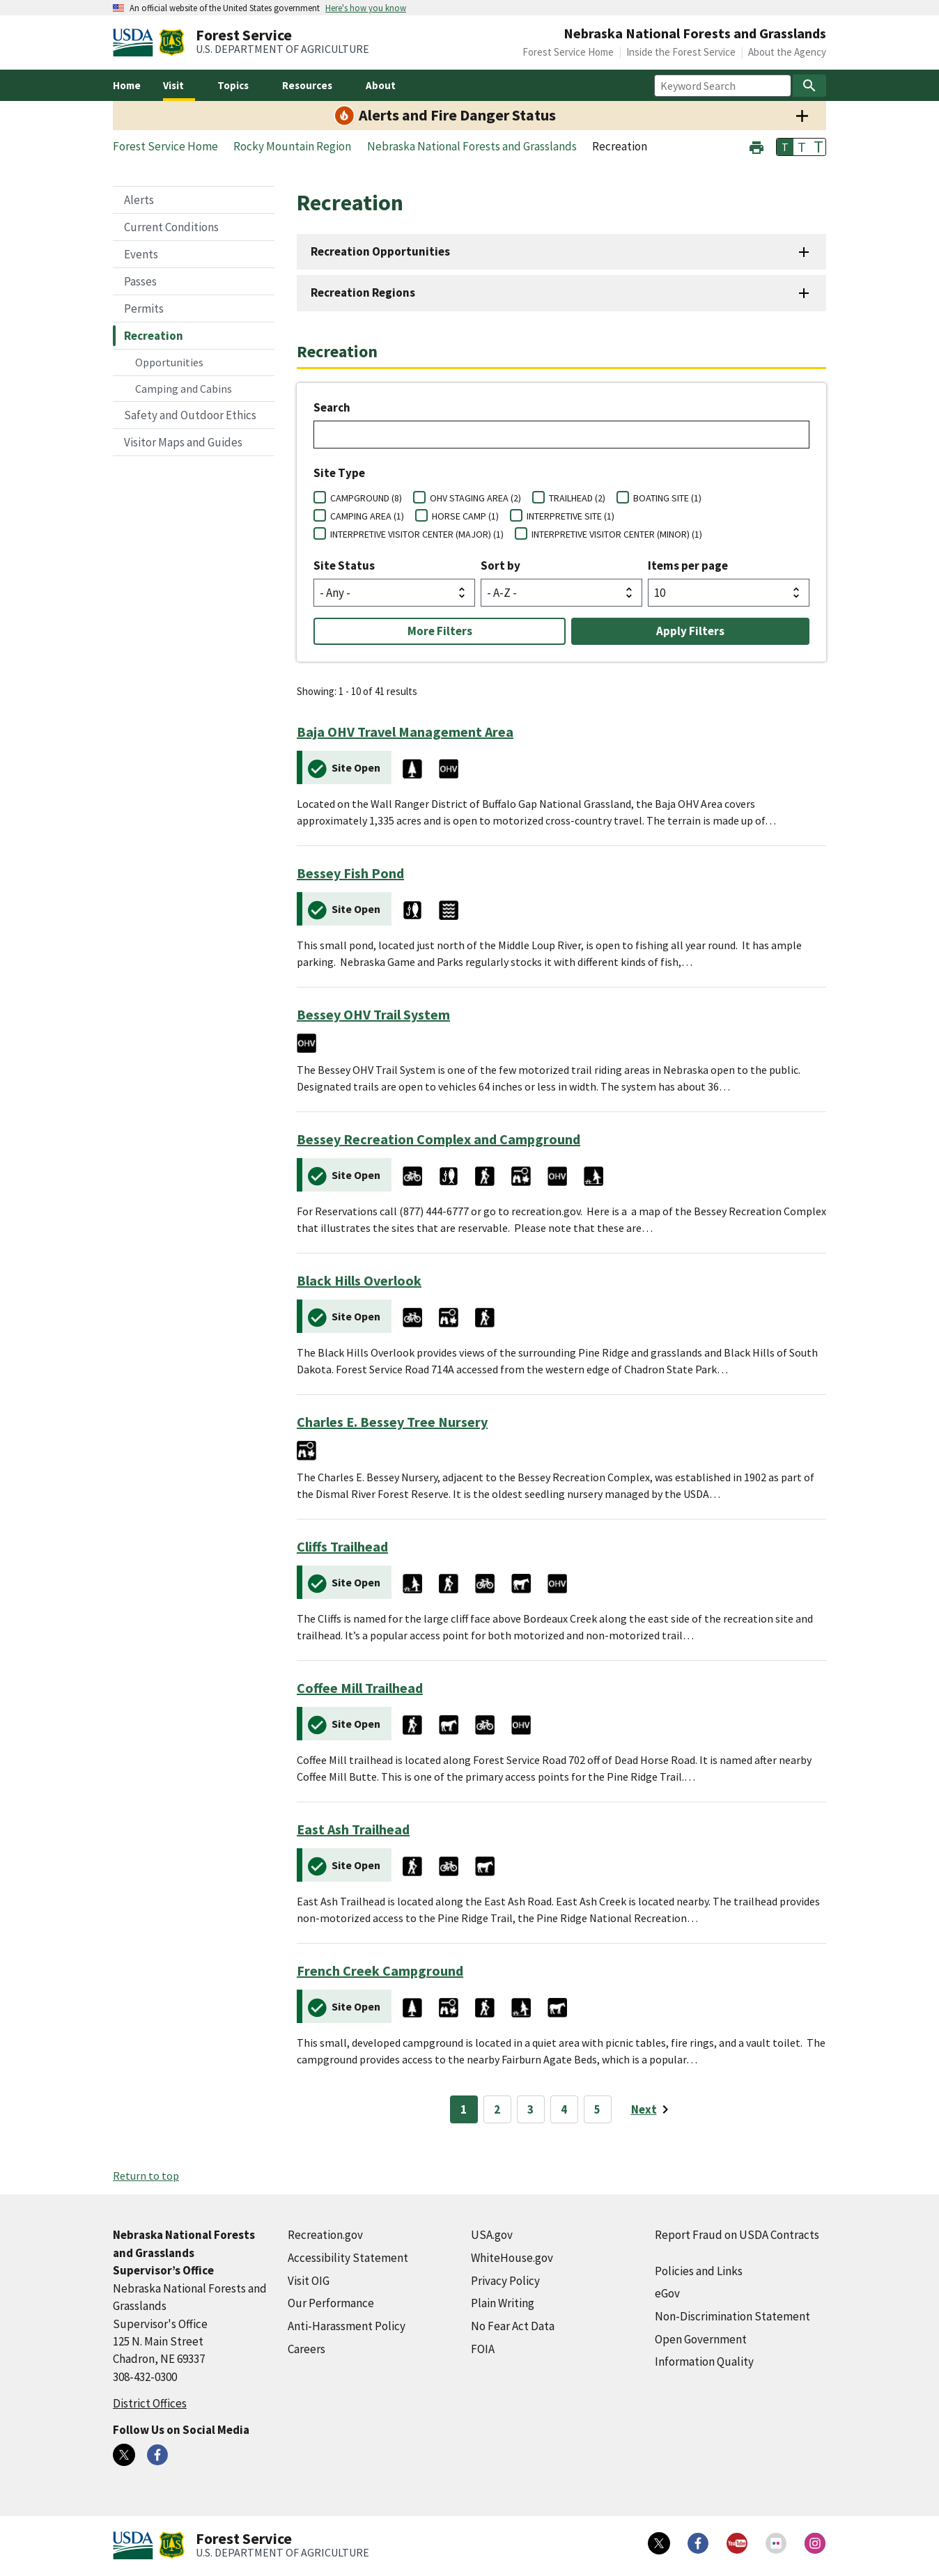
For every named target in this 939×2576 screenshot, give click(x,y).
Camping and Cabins (183, 389)
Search (331, 407)
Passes (140, 281)
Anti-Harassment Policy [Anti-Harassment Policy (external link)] (346, 2326)
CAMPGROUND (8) (366, 498)
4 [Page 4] (564, 2109)
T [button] (785, 147)
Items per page (688, 565)
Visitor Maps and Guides (183, 442)
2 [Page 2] (497, 2109)
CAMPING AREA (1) (367, 516)
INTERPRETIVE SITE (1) (570, 516)
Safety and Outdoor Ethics (190, 415)
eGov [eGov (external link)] (667, 2293)
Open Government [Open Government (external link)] (701, 2339)
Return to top (146, 2176)
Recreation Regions (363, 292)
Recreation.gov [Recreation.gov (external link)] (325, 2234)
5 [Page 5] (597, 2109)
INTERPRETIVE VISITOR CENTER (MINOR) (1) (616, 534)
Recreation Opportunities (380, 251)
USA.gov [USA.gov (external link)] (492, 2234)
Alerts (139, 200)
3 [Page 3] (530, 2109)
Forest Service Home (568, 51)
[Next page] (652, 2109)
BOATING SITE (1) (667, 498)
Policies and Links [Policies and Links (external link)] (699, 2271)
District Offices (150, 2403)
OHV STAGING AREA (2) (475, 498)
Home (127, 85)
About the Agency (787, 51)
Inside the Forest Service (681, 51)
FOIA (483, 2349)
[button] (756, 146)
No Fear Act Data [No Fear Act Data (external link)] (512, 2326)
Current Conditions (171, 227)
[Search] (809, 86)
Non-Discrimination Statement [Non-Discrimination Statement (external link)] (732, 2316)
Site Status (344, 565)
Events (141, 254)
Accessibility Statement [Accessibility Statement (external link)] (348, 2257)
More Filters (440, 631)
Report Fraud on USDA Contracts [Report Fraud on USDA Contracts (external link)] (737, 2234)
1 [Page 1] (463, 2109)
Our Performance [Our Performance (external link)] (331, 2303)
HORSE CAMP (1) (465, 516)
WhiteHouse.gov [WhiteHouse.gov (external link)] (512, 2257)
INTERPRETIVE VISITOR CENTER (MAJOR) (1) (417, 534)
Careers (306, 2349)
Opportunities (169, 362)
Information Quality (704, 2361)
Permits (144, 308)
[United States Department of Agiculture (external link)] (136, 42)
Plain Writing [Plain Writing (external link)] (502, 2303)
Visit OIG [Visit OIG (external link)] (308, 2280)
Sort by (500, 565)
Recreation (153, 335)
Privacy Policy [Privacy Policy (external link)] (505, 2280)
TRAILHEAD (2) (577, 498)
